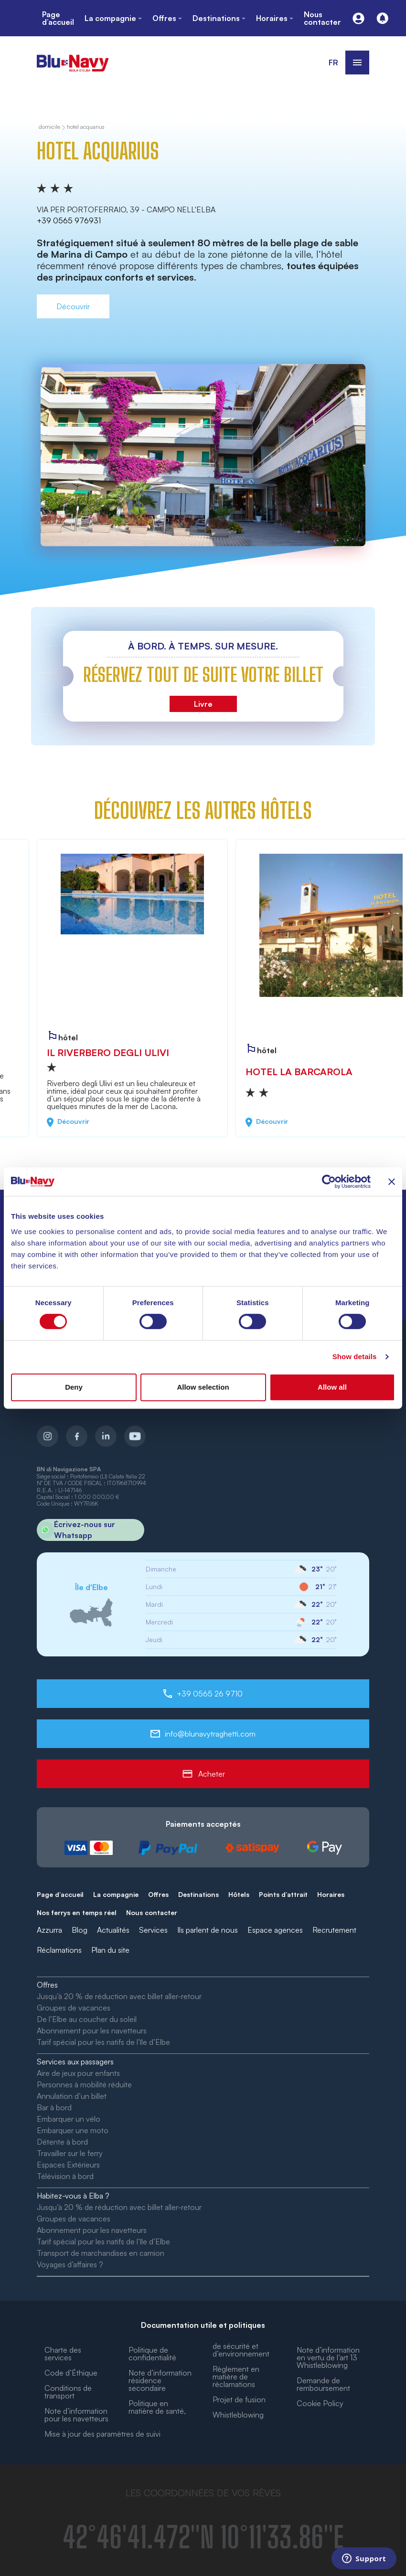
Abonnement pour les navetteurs (92, 2030)
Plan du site (110, 1950)
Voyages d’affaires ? (70, 2264)
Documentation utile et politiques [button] (203, 2325)
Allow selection (203, 1387)
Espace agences (275, 1930)
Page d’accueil (60, 1894)
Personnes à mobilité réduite (84, 2084)
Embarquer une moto (72, 2130)
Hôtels (238, 1894)
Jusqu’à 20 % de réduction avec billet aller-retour (119, 1996)
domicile (49, 127)
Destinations (198, 1894)
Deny (74, 1387)
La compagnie (116, 1894)
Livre (203, 704)
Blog (79, 1930)
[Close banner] (391, 1181)
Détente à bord (62, 2142)
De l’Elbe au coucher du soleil (87, 2019)
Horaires (330, 1894)
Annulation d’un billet (72, 2096)
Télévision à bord (65, 2176)
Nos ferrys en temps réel (77, 1912)
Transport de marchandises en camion (100, 2253)
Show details (354, 1356)
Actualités (113, 1930)
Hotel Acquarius (86, 127)
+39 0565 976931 (69, 220)
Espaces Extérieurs (68, 2164)
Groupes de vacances (73, 2007)
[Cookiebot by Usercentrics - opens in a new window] (329, 1181)
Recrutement (334, 1930)
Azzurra (49, 1930)
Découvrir (73, 306)
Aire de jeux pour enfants (78, 2073)
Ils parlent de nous (207, 1930)
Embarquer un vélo (68, 2119)
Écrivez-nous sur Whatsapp (76, 1530)
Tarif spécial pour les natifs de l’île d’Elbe (103, 2042)
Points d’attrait (283, 1894)
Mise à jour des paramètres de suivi (102, 2434)
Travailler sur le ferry (70, 2153)
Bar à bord (54, 2107)
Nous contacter (151, 1912)
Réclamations (59, 1950)
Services (153, 1930)
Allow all (332, 1387)
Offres (158, 1894)
